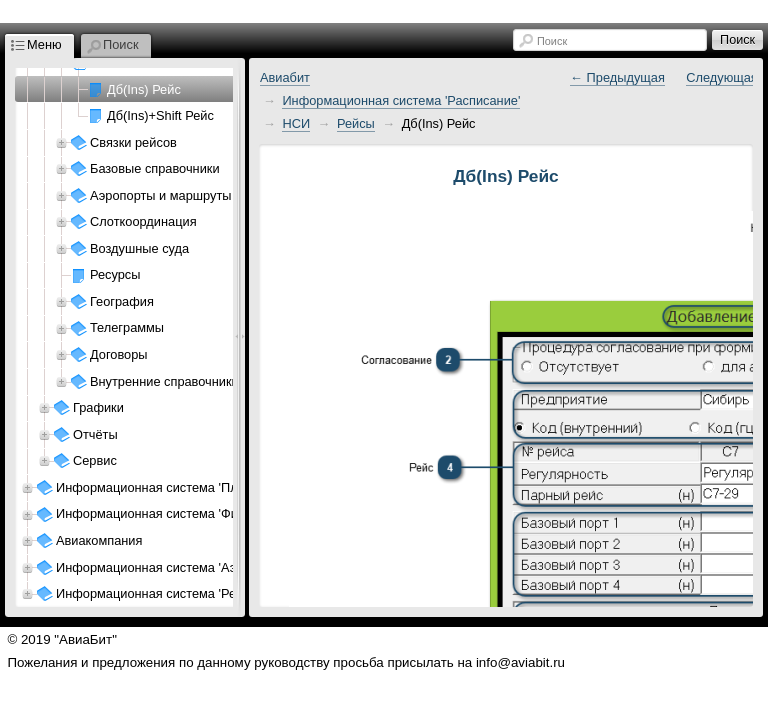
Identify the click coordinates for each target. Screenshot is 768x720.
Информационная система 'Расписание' (401, 100)
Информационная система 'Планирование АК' (193, 487)
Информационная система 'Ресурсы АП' (175, 593)
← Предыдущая (617, 77)
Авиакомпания (99, 540)
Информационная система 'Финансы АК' (176, 513)
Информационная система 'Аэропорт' (168, 567)
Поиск (552, 41)
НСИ (296, 123)
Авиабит (285, 77)
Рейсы (356, 123)
